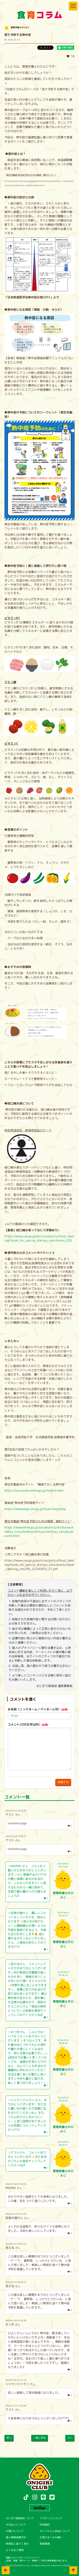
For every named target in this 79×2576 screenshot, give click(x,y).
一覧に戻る (39, 2438)
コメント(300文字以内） (28, 1724)
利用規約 (45, 2524)
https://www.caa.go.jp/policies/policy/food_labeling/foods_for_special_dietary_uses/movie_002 (39, 1238)
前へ (9, 2438)
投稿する (63, 1782)
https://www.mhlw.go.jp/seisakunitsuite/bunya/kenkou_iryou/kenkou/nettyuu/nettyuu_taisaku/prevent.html (39, 1531)
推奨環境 (45, 2543)
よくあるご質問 (15, 2550)
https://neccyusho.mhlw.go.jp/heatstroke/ (34, 1490)
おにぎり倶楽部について (20, 2518)
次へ (69, 2438)
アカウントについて (51, 2518)
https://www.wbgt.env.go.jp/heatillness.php (35, 1509)
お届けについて (15, 2531)
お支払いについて (16, 2524)
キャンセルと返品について (55, 2531)
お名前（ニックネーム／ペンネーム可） (38, 1709)
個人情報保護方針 (16, 2537)
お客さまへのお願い (51, 2537)
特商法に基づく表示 (17, 2543)
